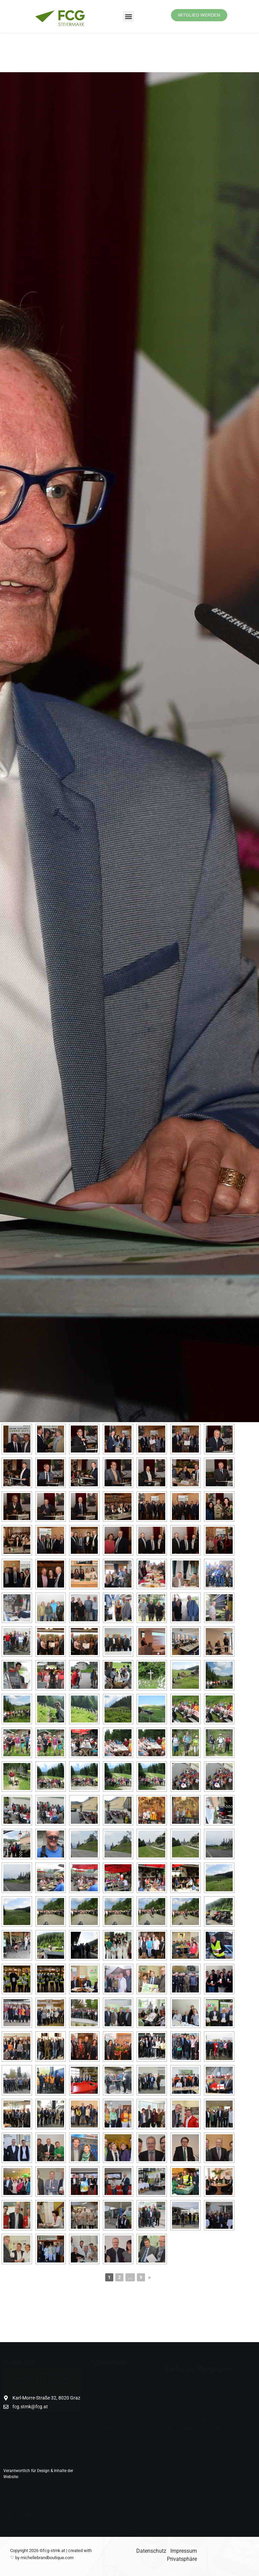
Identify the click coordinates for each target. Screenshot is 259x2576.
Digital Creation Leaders (41, 2476)
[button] (128, 16)
